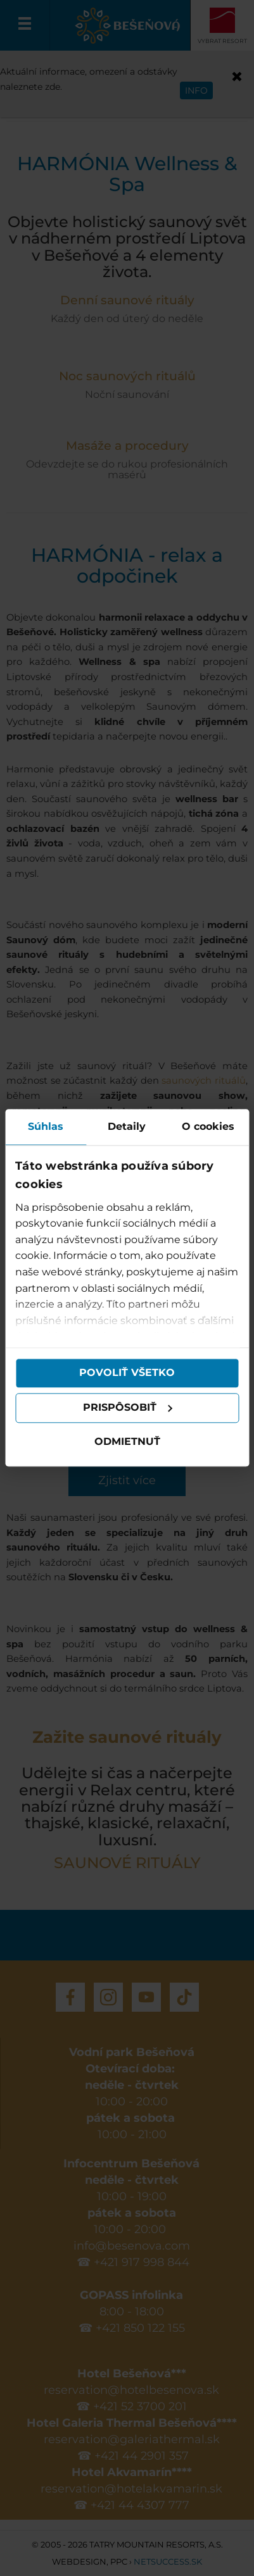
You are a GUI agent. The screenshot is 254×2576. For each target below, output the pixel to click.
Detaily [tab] (127, 1126)
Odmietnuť (127, 1441)
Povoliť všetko (127, 1373)
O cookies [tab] (208, 1126)
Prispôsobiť (128, 1408)
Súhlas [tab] (45, 1126)
